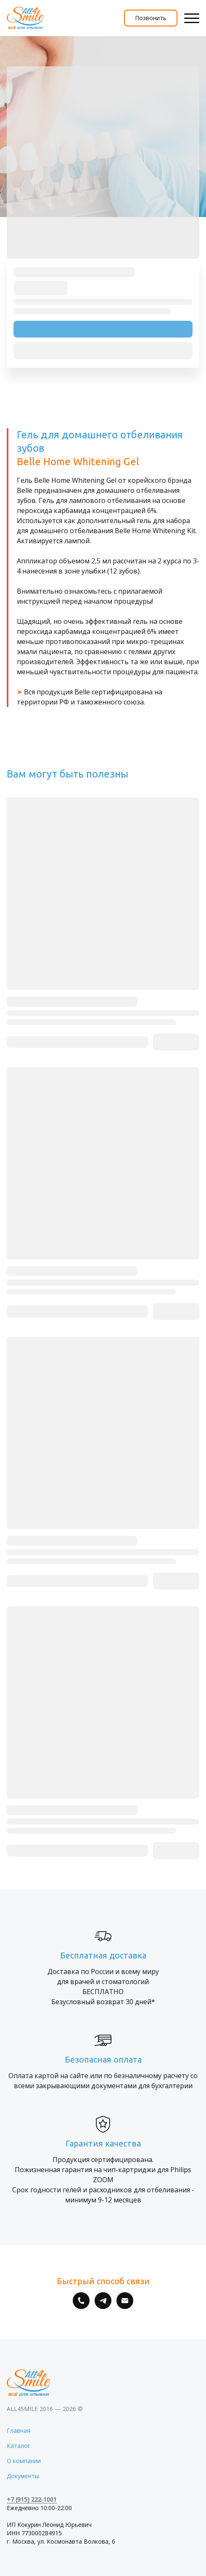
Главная (18, 2431)
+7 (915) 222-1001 (32, 2499)
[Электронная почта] (124, 2300)
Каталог (18, 2446)
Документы (23, 2476)
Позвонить (150, 18)
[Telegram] (103, 2300)
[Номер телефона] (81, 2300)
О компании (24, 2461)
